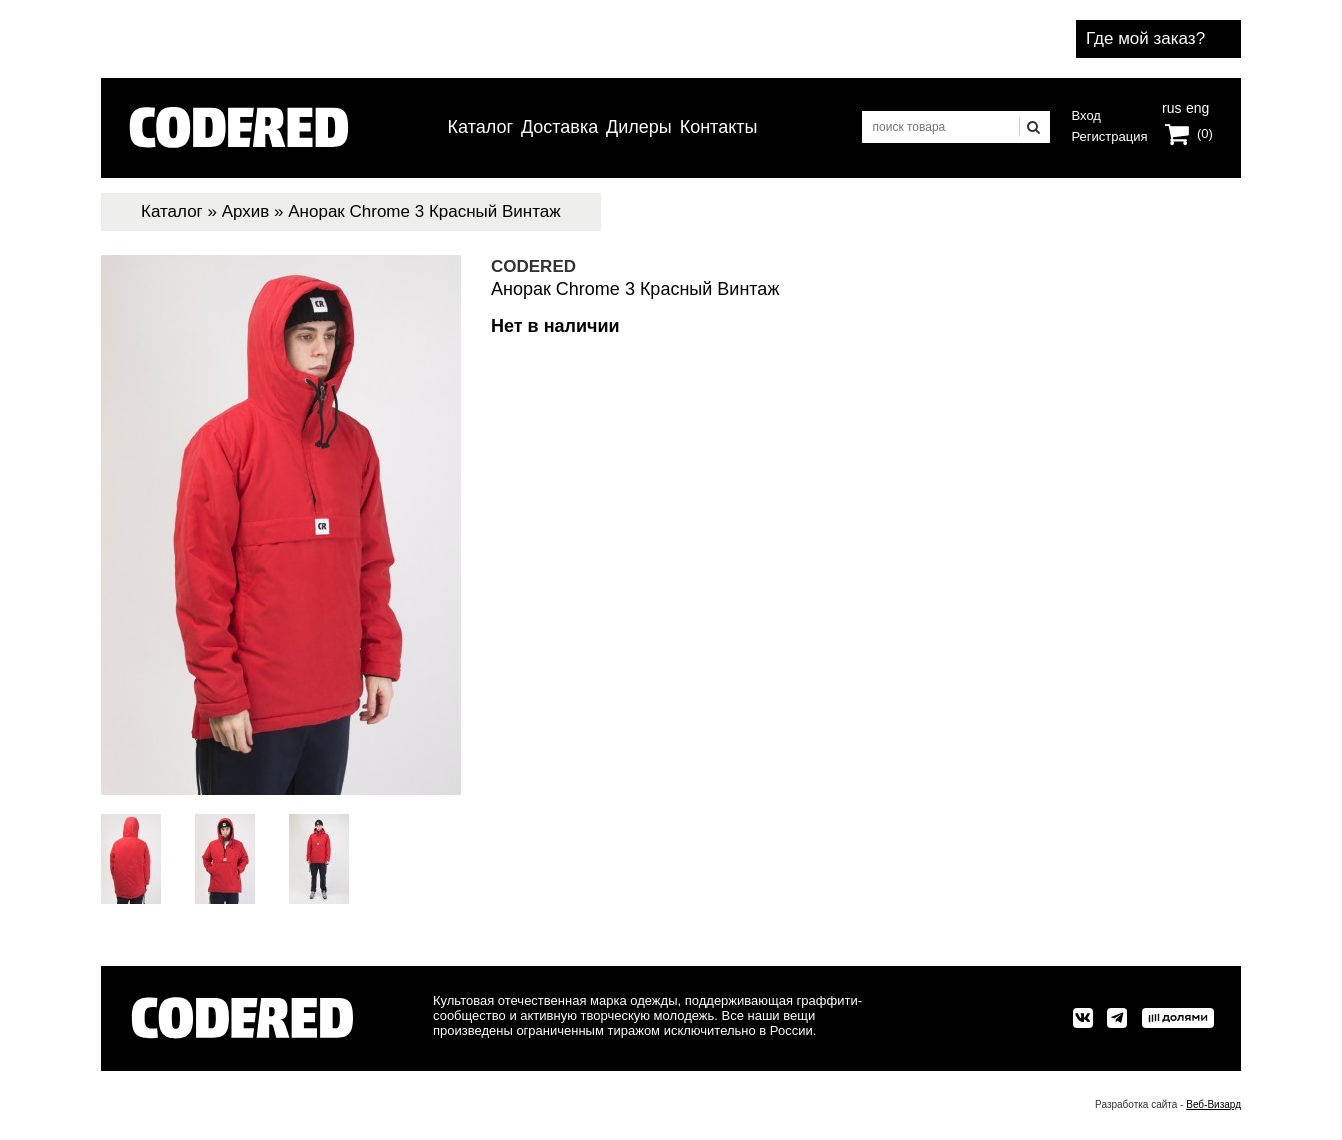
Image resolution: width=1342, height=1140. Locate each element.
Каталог (480, 127)
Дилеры (639, 127)
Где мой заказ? (1145, 38)
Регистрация (1110, 136)
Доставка (559, 127)
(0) (1205, 133)
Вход (1086, 115)
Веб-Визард (1213, 1104)
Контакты (719, 127)
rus (1171, 106)
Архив (246, 211)
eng (1196, 106)
